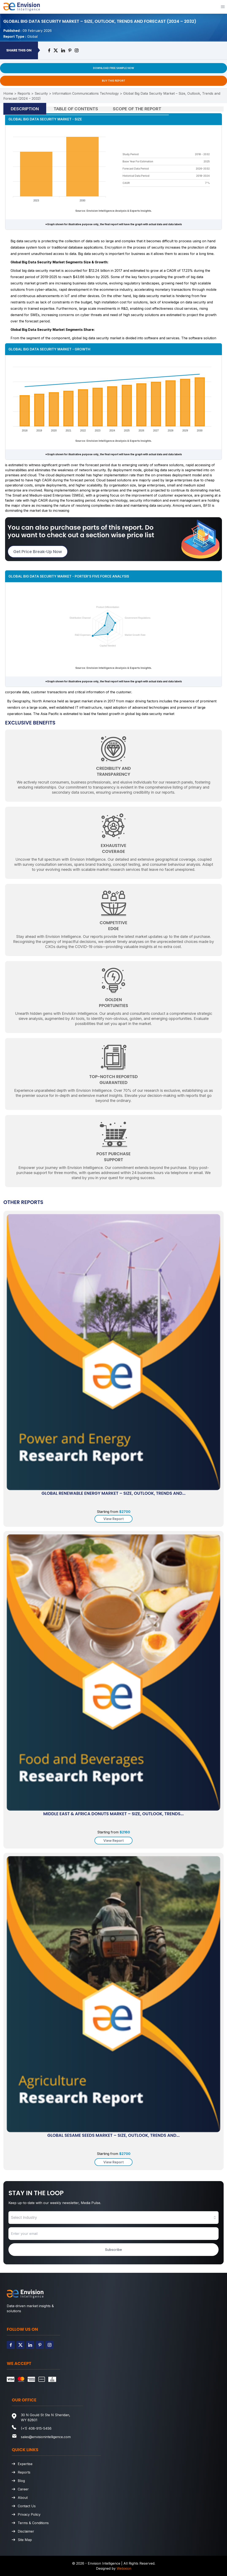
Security (41, 93)
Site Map (25, 2540)
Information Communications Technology (85, 93)
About (23, 2497)
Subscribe (113, 2249)
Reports (24, 93)
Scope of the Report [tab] (137, 108)
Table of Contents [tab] (76, 108)
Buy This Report (113, 80)
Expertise (25, 2464)
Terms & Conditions (33, 2523)
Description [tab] (25, 108)
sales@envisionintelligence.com (46, 2437)
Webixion (124, 2568)
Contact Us (27, 2506)
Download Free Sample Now (113, 68)
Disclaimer (26, 2531)
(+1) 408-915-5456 (36, 2428)
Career (23, 2489)
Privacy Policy (29, 2514)
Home (8, 93)
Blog (21, 2481)
